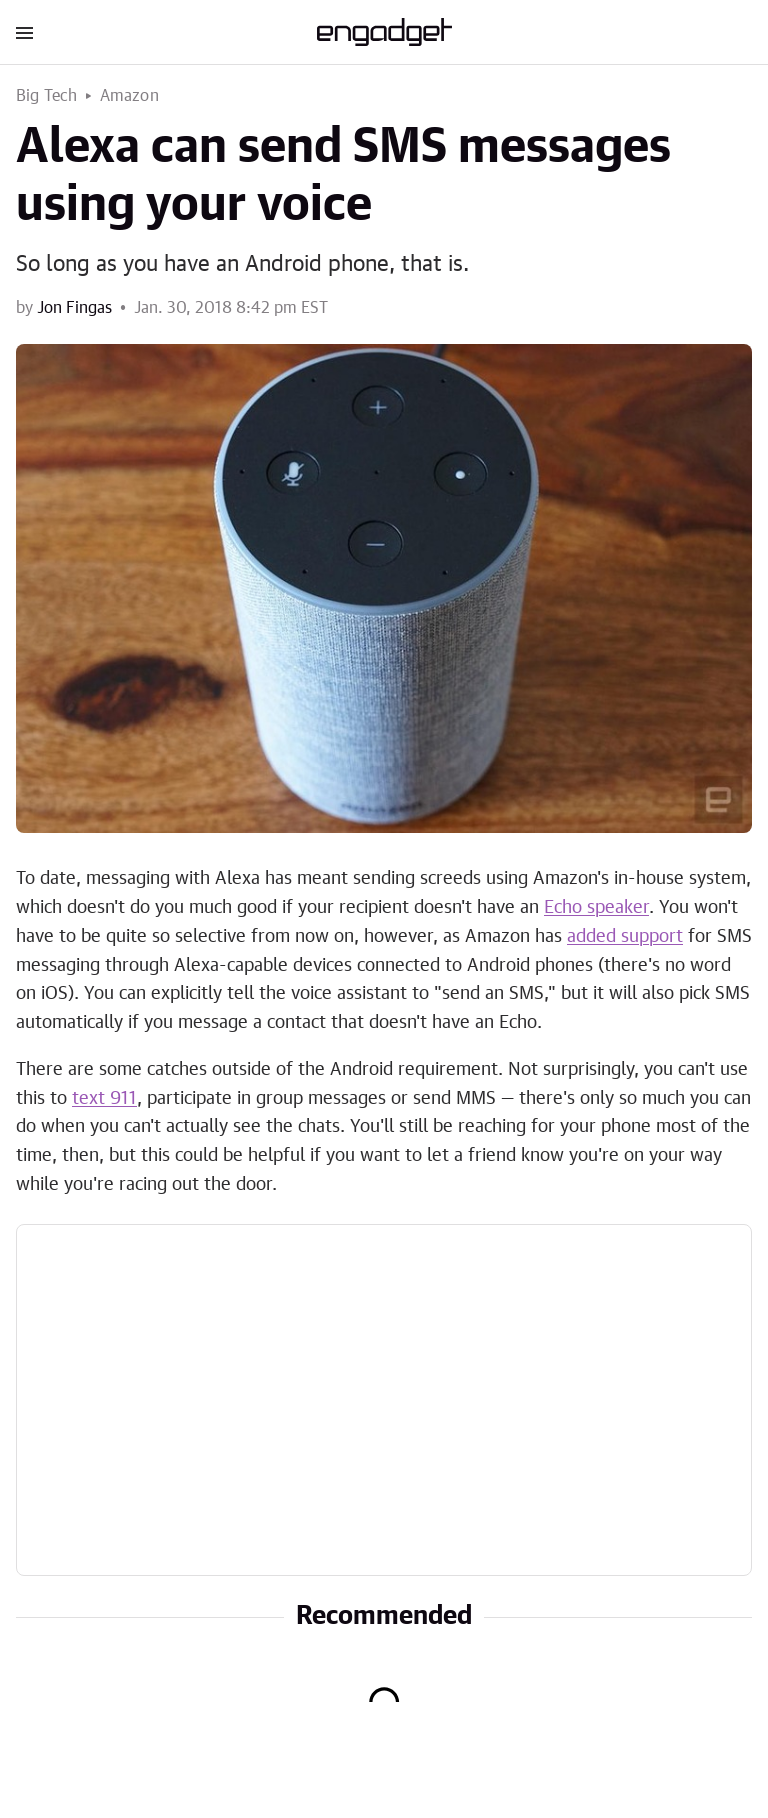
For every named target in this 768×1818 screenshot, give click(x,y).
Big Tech (47, 96)
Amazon (129, 96)
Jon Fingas (74, 308)
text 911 (104, 1099)
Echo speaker (596, 908)
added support (625, 937)
